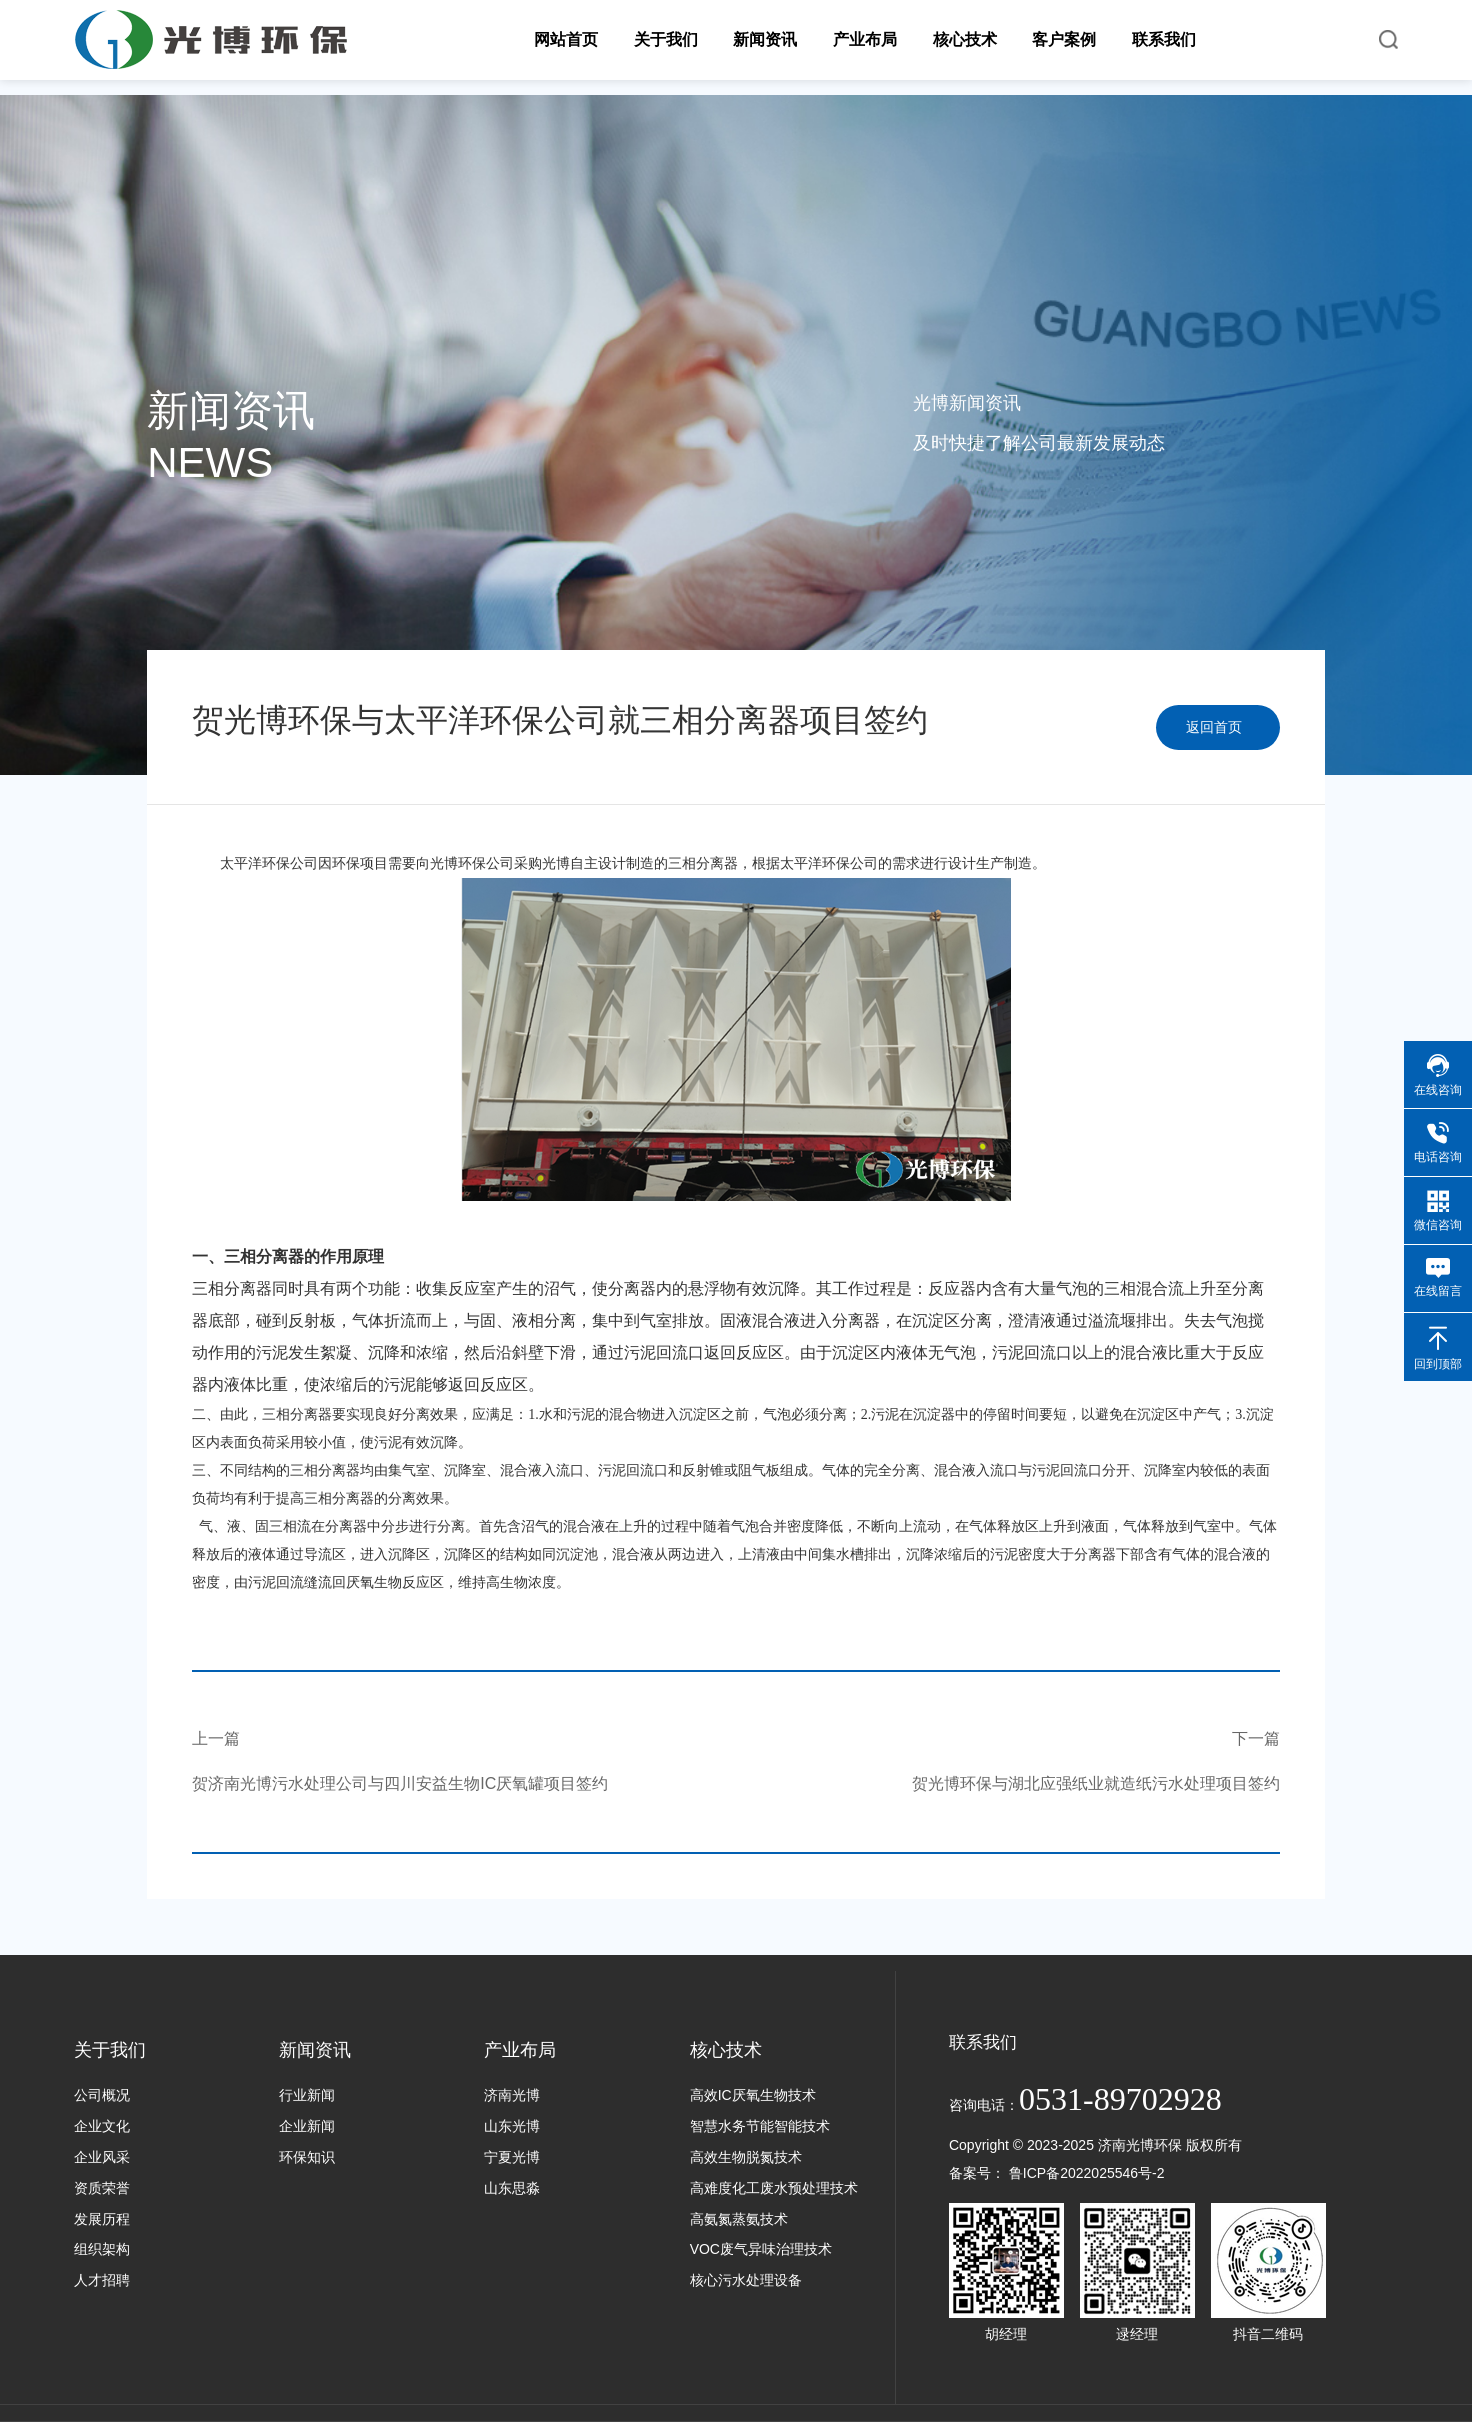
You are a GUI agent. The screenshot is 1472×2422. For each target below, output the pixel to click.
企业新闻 (307, 2126)
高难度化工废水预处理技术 (774, 2188)
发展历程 (102, 2219)
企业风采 (102, 2157)
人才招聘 (102, 2280)
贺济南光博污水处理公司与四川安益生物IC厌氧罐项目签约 (400, 1783)
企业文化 (102, 2126)
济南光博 (512, 2095)
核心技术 (726, 2050)
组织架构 (102, 2249)
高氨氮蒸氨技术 (739, 2219)
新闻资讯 (315, 2050)
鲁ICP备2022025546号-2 (1087, 2173)
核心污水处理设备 (746, 2280)
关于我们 (110, 2050)
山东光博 (512, 2126)
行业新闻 (307, 2095)
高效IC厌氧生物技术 (753, 2095)
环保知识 (307, 2157)
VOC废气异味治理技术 (761, 2249)
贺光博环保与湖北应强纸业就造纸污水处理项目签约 (1096, 1783)
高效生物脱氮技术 (746, 2157)
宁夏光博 (512, 2157)
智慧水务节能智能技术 (760, 2126)
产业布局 (520, 2050)
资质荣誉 (102, 2188)
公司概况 (102, 2095)
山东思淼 (512, 2188)
